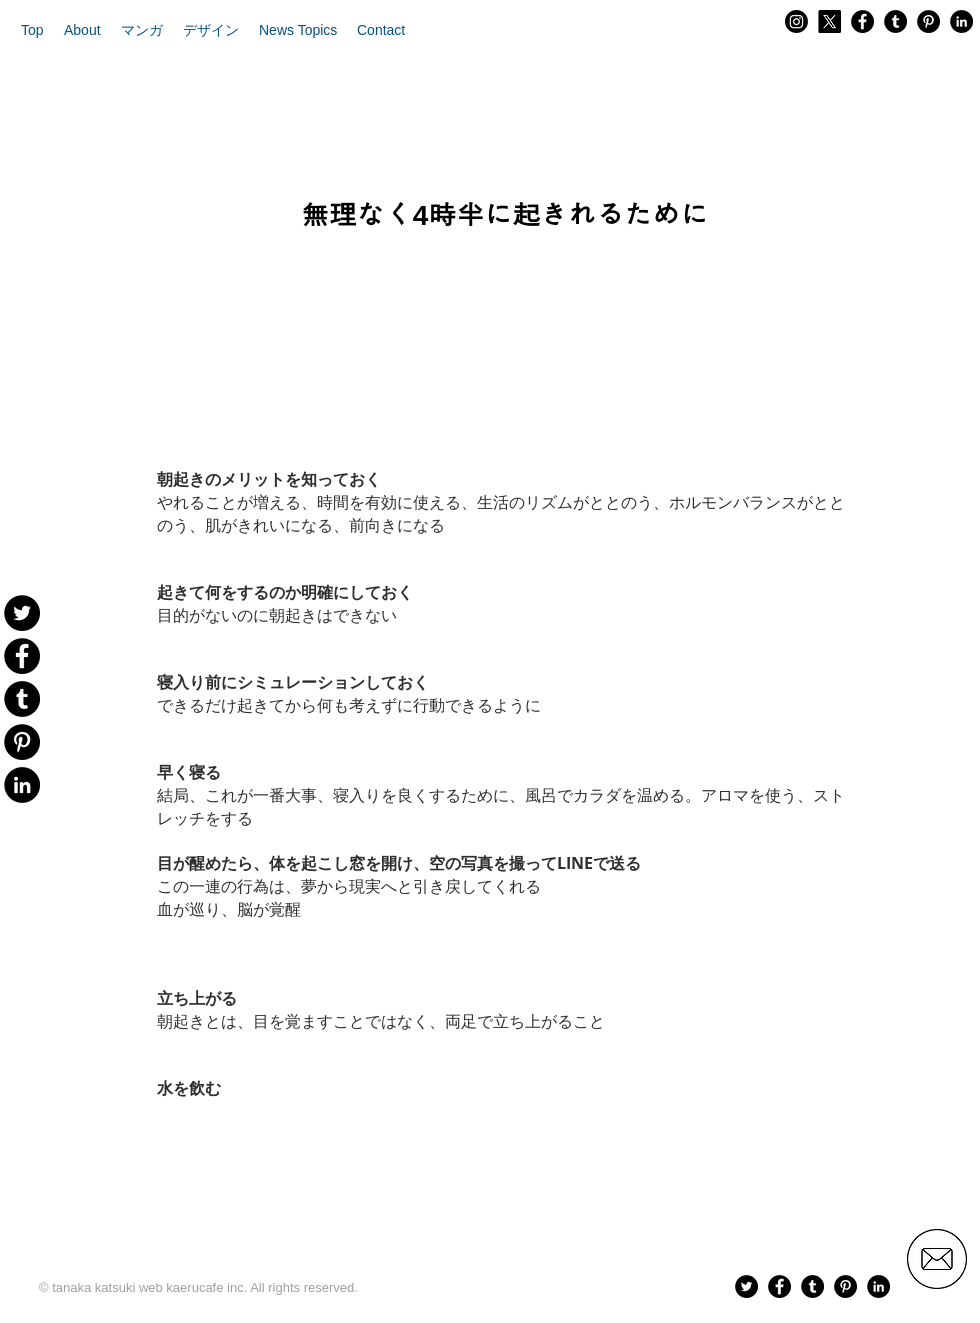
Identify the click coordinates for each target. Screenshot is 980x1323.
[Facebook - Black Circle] (862, 21)
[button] (82, 30)
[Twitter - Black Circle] (746, 1286)
